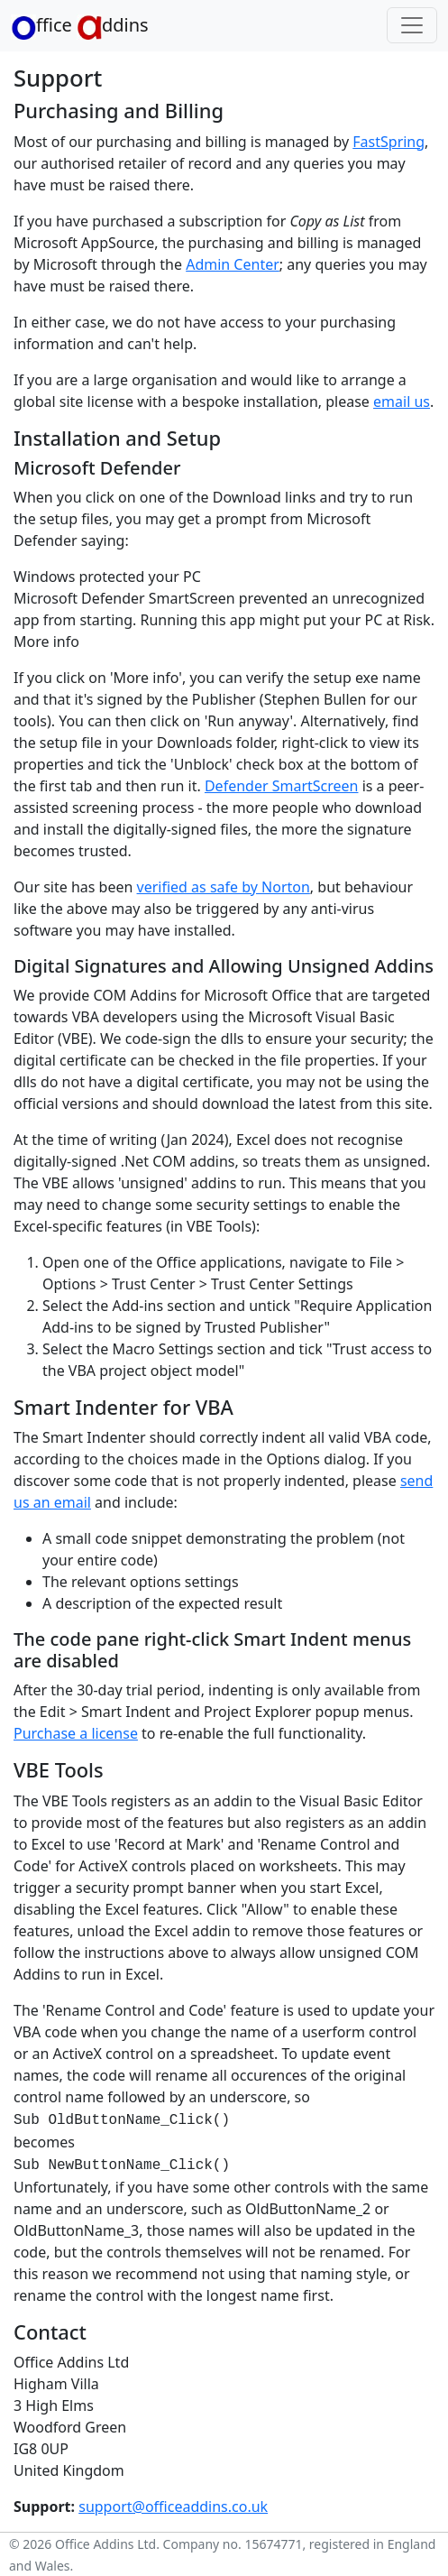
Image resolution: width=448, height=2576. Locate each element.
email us (401, 401)
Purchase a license (76, 1733)
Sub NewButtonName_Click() (122, 2165)
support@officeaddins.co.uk (173, 2506)
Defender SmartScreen (282, 786)
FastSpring (388, 142)
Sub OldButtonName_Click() (122, 2120)
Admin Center (232, 264)
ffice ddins (80, 26)
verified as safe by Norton (223, 887)
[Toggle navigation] (412, 25)
